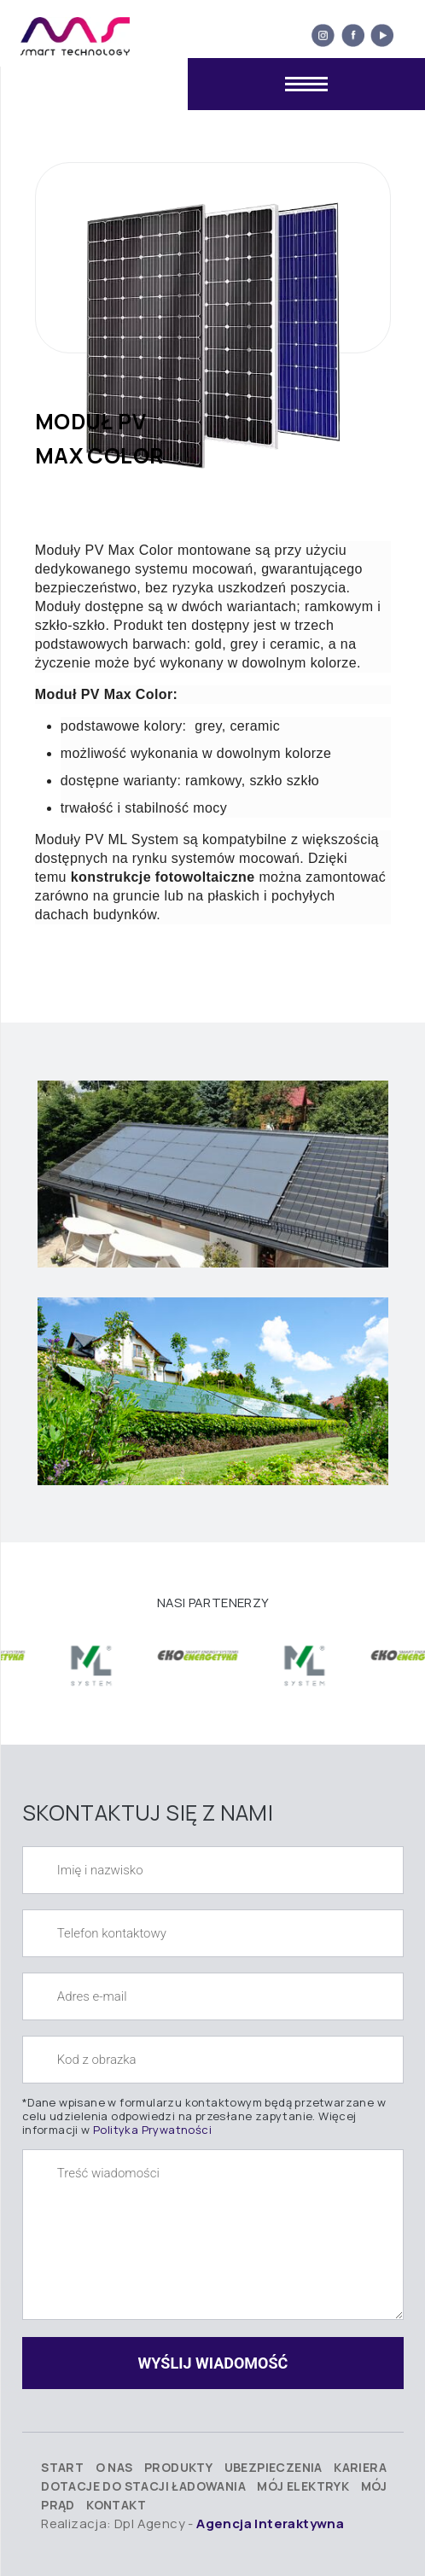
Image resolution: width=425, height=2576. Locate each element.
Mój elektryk (303, 2486)
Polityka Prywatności (152, 2129)
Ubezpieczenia (273, 2467)
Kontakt (116, 2505)
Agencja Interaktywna (270, 2523)
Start (62, 2467)
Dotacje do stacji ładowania (143, 2486)
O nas (114, 2467)
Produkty (178, 2467)
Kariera (360, 2467)
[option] (92, 1657)
